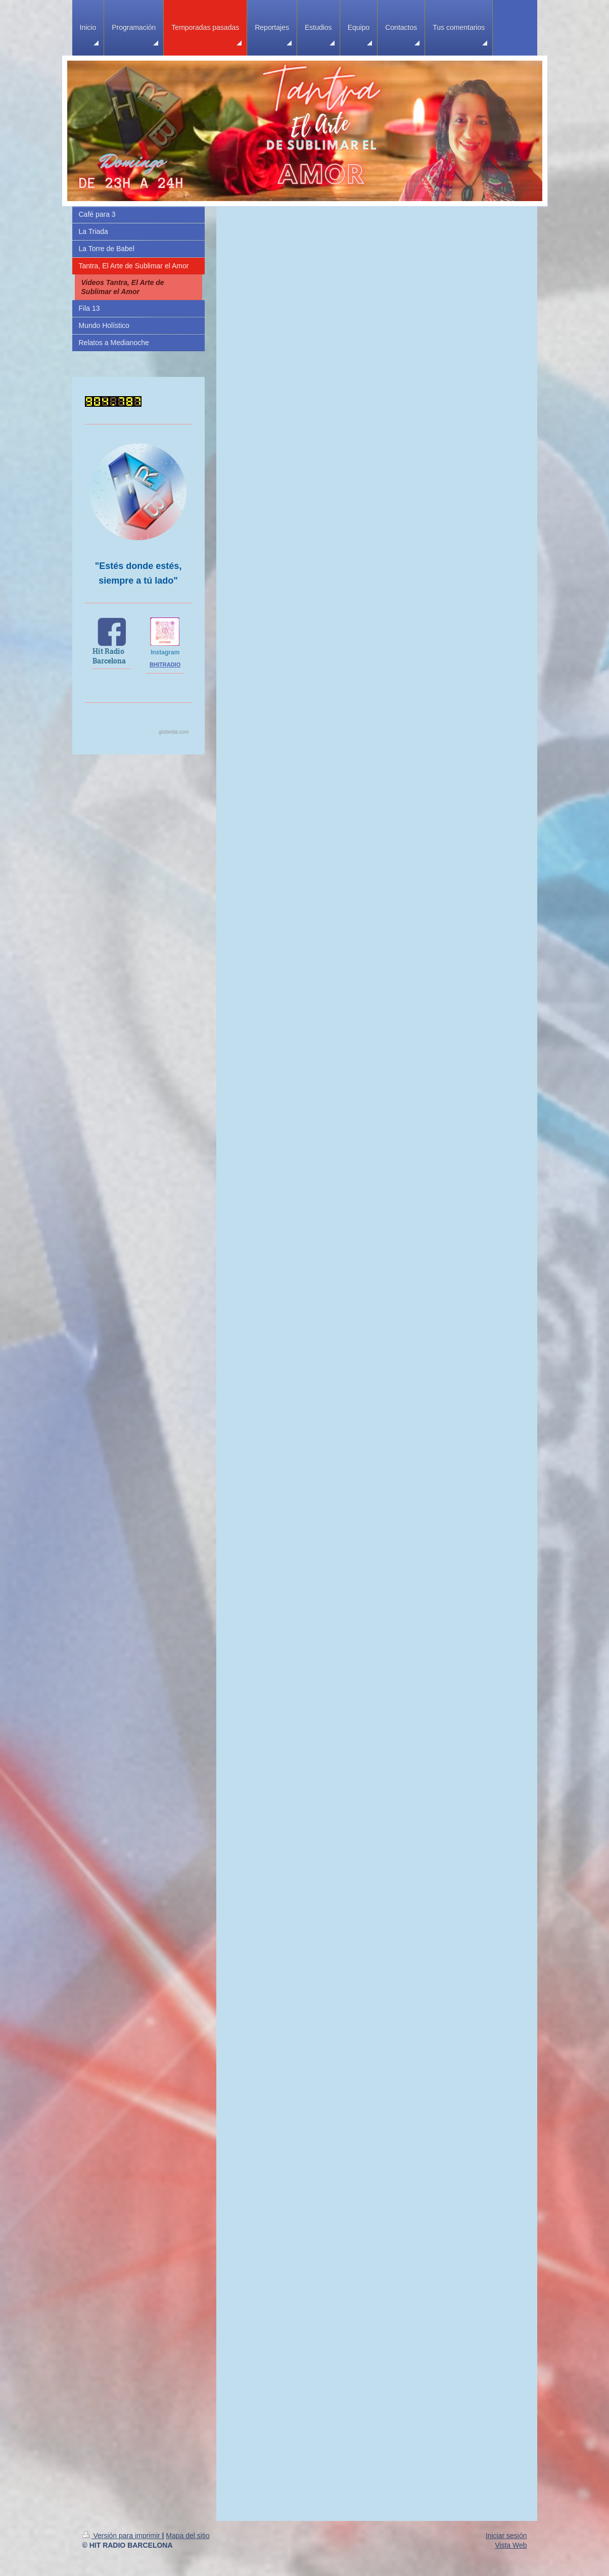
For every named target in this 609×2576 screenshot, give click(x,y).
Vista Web (511, 2545)
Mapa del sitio (187, 2536)
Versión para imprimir (122, 2536)
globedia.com (174, 732)
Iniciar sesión (506, 2536)
